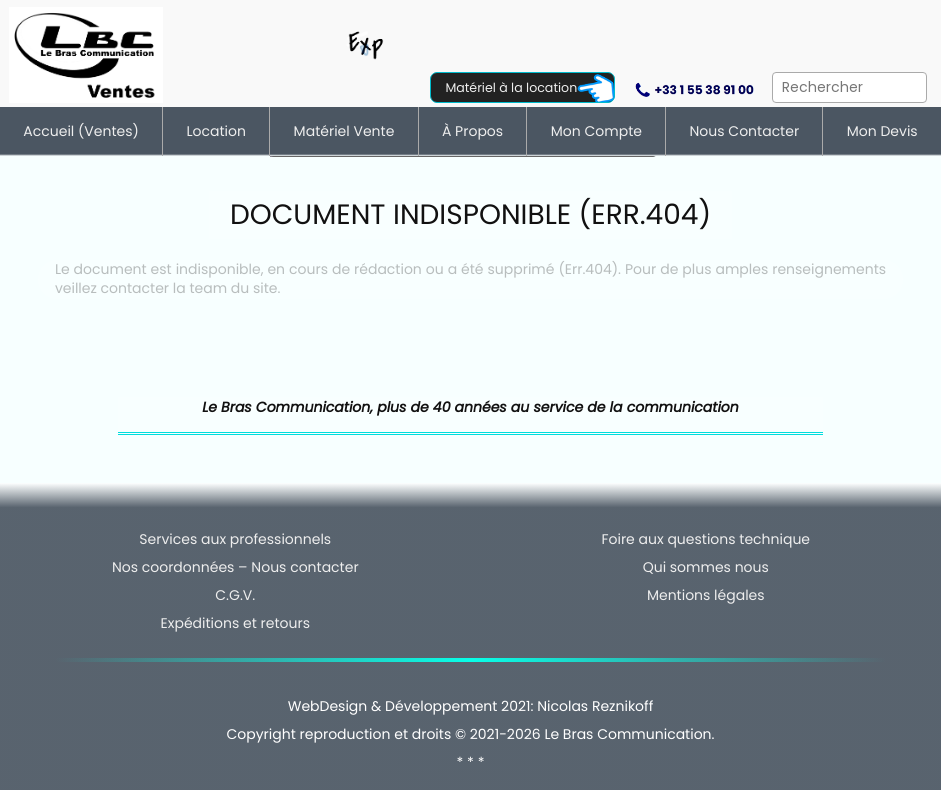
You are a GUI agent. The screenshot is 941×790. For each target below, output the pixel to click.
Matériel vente (344, 131)
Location (216, 131)
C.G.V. (235, 595)
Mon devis (882, 131)
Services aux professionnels (235, 539)
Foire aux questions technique (705, 539)
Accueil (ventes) (81, 131)
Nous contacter (745, 131)
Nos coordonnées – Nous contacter (235, 567)
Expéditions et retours (235, 623)
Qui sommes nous (706, 567)
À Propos (472, 131)
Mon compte (596, 131)
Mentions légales (706, 595)
